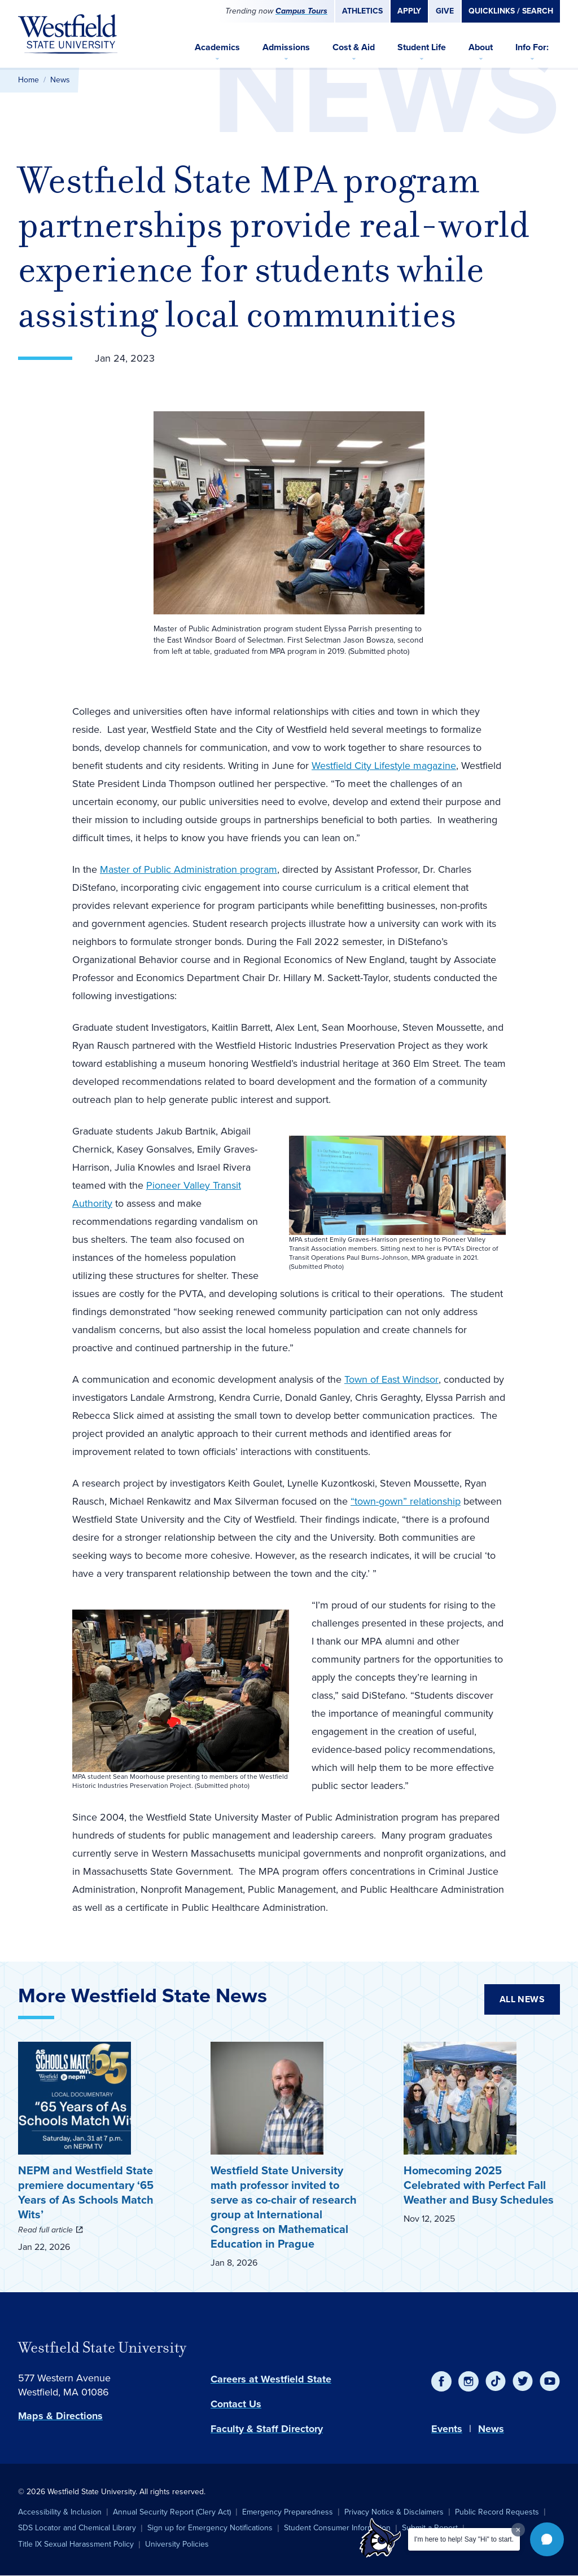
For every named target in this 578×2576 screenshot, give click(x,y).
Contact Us (236, 2404)
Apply (409, 11)
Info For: (532, 47)
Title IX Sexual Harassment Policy (76, 2544)
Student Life (421, 47)
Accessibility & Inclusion (60, 2512)
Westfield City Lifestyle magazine (384, 765)
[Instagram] (468, 2381)
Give (445, 11)
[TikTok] (495, 2381)
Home (28, 80)
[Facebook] (441, 2381)
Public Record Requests (497, 2512)
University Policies (177, 2544)
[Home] (67, 33)
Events (446, 2428)
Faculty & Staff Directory (267, 2428)
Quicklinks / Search (510, 11)
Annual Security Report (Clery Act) (172, 2512)
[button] (547, 2539)
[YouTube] (550, 2381)
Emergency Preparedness (287, 2512)
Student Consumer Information (337, 2528)
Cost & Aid (353, 47)
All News (522, 1999)
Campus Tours (301, 11)
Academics (217, 47)
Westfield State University (102, 2347)
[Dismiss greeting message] (518, 2530)
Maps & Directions (60, 2415)
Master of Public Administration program (188, 869)
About (480, 47)
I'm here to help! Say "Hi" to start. (464, 2539)
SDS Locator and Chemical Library (77, 2528)
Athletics (362, 11)
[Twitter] (523, 2381)
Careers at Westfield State (271, 2379)
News (60, 80)
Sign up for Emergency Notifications (210, 2528)
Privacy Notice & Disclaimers (394, 2512)
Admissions (286, 47)
